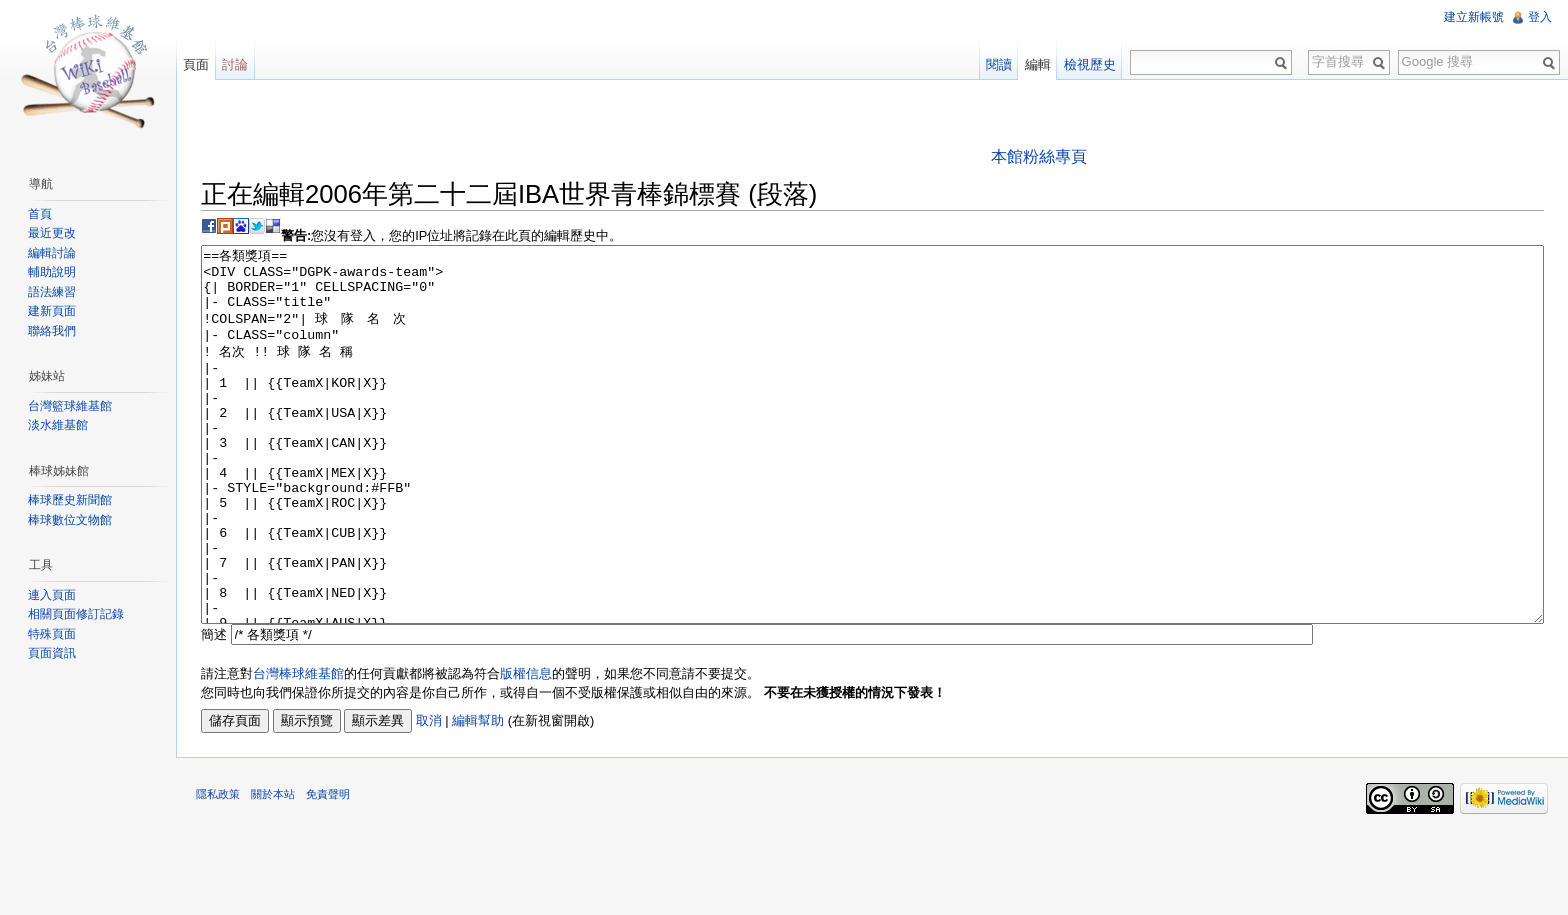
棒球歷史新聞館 (70, 500)
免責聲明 (328, 869)
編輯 (1038, 64)
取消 (429, 795)
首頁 (40, 214)
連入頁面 (52, 595)
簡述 (214, 709)
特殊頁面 (52, 634)
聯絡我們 (52, 331)
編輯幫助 (478, 795)
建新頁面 (52, 311)
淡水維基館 (58, 425)
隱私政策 (218, 869)
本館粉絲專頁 (1039, 156)
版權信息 (526, 748)
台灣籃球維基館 (70, 406)
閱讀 (999, 64)
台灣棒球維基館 (298, 748)
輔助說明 (52, 272)
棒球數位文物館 (70, 520)
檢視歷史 (1090, 64)
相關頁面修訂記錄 (76, 614)
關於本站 (273, 869)
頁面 (196, 64)
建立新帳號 (1474, 17)
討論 (235, 64)
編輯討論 (52, 253)
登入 (1540, 17)
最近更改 (52, 233)
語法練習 (52, 292)
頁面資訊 (52, 653)
